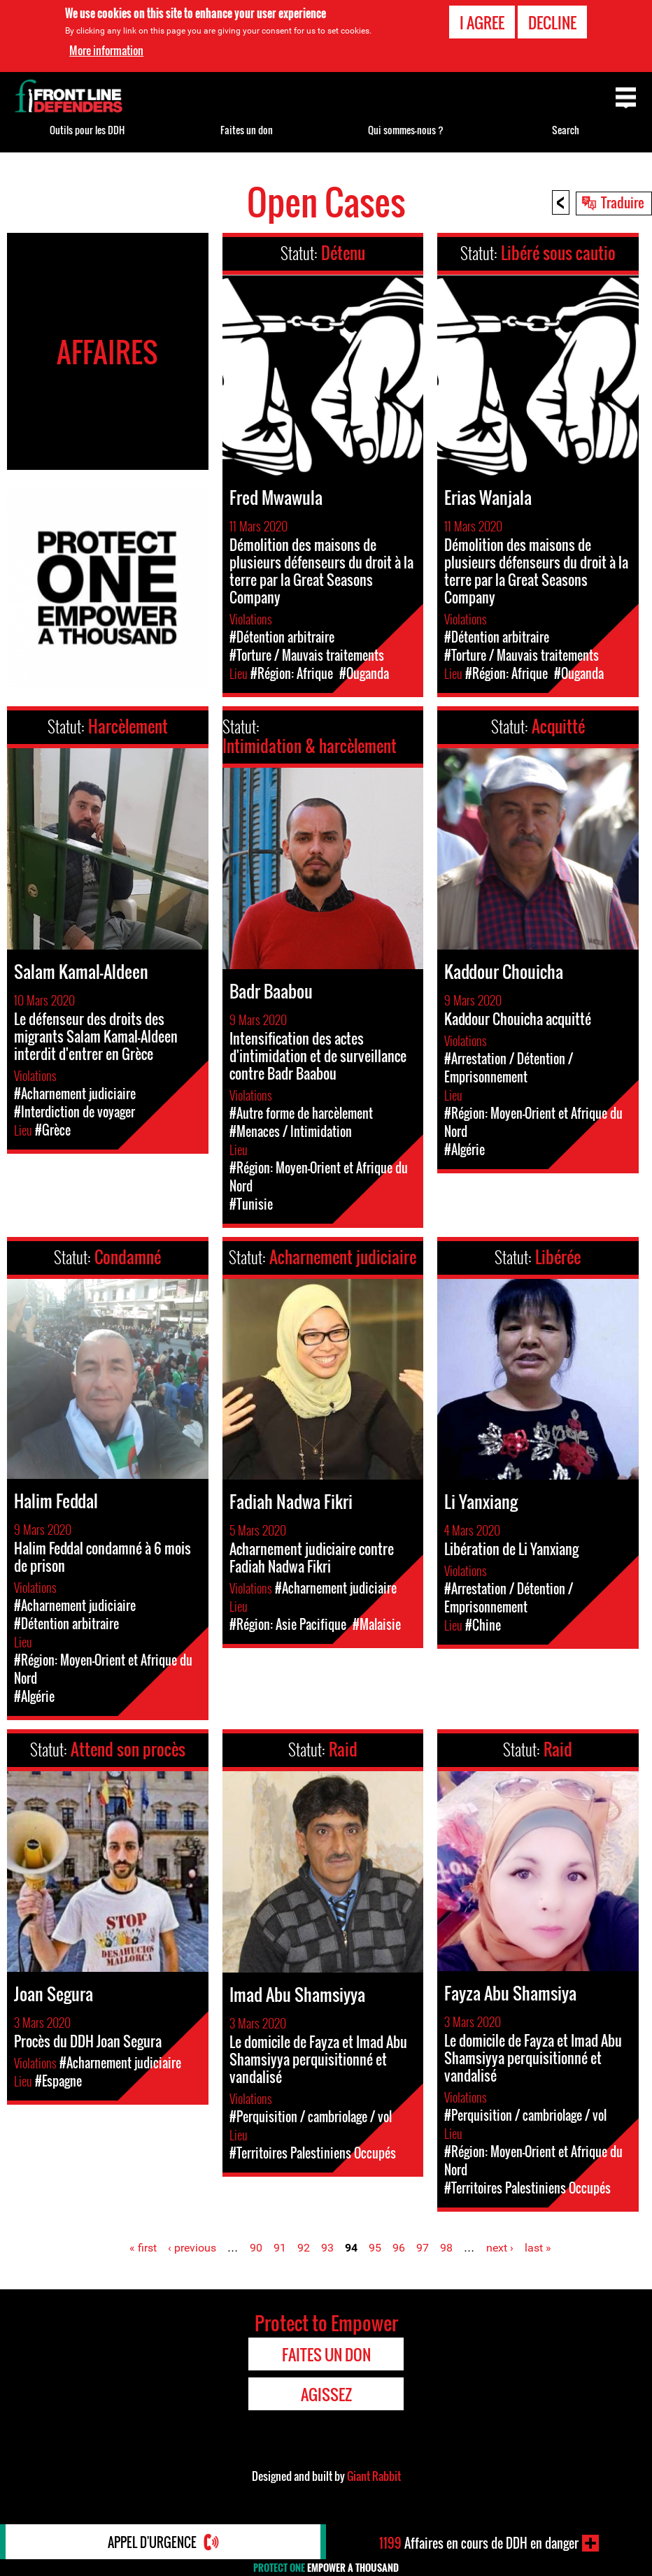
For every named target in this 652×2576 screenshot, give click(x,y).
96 (398, 2247)
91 (280, 2247)
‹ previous (192, 2247)
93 (327, 2247)
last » (538, 2247)
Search (565, 129)
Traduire (622, 202)
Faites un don (246, 129)
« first (143, 2247)
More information (106, 50)
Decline (552, 22)
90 (256, 2247)
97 (422, 2247)
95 (375, 2247)
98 (446, 2247)
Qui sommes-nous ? (406, 129)
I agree (482, 22)
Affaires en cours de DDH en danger (479, 2543)
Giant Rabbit (374, 2476)
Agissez (326, 2394)
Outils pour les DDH (87, 129)
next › (499, 2247)
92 (303, 2247)
